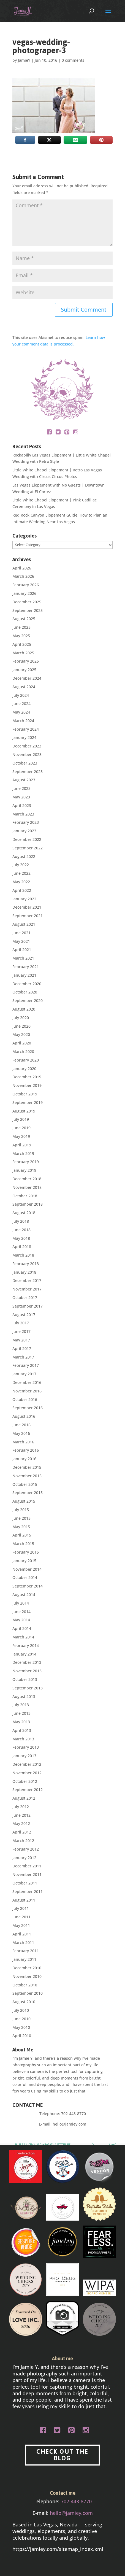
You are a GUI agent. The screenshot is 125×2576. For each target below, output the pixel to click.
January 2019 (24, 1170)
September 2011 (27, 1891)
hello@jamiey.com (69, 2124)
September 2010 (27, 1993)
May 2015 (21, 1526)
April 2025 (21, 644)
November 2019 (27, 1085)
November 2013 (27, 1670)
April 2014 (21, 1628)
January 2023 (24, 830)
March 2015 (23, 1543)
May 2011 (21, 1925)
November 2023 (27, 754)
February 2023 (25, 822)
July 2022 (20, 864)
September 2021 (27, 915)
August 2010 (23, 2001)
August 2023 (23, 779)
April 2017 (21, 1348)
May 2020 (21, 1034)
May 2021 (21, 941)
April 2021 (21, 949)
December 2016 (26, 1382)
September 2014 (27, 1586)
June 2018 (21, 1229)
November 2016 (27, 1391)
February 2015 (25, 1552)
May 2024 (21, 712)
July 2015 (20, 1509)
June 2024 (21, 703)
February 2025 (25, 661)
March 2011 (23, 1942)
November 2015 (27, 1475)
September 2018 (27, 1204)
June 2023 (21, 788)
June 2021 (21, 932)
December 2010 (26, 1967)
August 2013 (23, 1696)
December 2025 (26, 601)
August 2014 (23, 1594)
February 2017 (25, 1365)
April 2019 (21, 1144)
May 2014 (21, 1619)
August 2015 (23, 1501)
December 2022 (26, 839)
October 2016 (24, 1399)
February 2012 (25, 1849)
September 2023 (27, 771)
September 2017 (27, 1306)
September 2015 (27, 1492)
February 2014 (25, 1645)
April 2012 (21, 1832)
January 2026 (24, 593)
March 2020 (23, 1051)
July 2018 (20, 1221)
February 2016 (25, 1450)
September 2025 (27, 610)
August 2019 (23, 1111)
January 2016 (24, 1458)
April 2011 (21, 1934)
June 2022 (21, 873)
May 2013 (21, 1721)
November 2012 (27, 1772)
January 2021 (24, 975)
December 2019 (26, 1076)
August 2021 (23, 924)
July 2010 (20, 2010)
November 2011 (27, 1874)
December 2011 (26, 1865)
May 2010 (21, 2027)
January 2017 (24, 1373)
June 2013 (21, 1713)
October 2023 (24, 763)
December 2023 (26, 746)
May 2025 (21, 635)
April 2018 (21, 1246)
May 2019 (21, 1136)
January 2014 (24, 1654)
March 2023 (23, 814)
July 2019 (20, 1119)
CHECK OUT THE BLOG (62, 2455)
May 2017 (21, 1340)
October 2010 (24, 1985)
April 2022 (21, 890)
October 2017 (24, 1297)
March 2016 (23, 1441)
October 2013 (24, 1679)
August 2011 (23, 1900)
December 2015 (26, 1467)
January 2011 (24, 1959)
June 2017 (21, 1331)
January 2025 (24, 669)
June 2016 (21, 1424)
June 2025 (21, 627)
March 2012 (23, 1840)
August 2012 (23, 1798)
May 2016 (21, 1433)
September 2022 (27, 847)
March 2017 (23, 1357)
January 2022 (24, 898)
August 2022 (23, 856)
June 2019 (21, 1127)
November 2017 (27, 1289)
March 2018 (23, 1255)
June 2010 (21, 2018)
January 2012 (24, 1857)
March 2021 (23, 958)
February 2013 (25, 1747)
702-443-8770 (73, 2113)
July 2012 (20, 1806)
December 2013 (26, 1662)
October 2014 (24, 1577)
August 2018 (23, 1212)
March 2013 (23, 1738)
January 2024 (24, 737)
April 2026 (21, 568)
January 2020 (24, 1068)
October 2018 (24, 1195)
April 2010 (21, 2035)
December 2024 (26, 678)
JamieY (24, 60)
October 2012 (24, 1781)
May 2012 (21, 1823)
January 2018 (24, 1272)
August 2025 (23, 618)
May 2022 (21, 881)
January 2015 (24, 1560)
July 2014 (20, 1603)
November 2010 (27, 1976)
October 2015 (24, 1484)
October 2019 (24, 1094)
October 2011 (24, 1883)
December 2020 (26, 983)
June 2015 (21, 1518)
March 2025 (23, 652)
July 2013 (20, 1704)
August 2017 (23, 1314)
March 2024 (23, 720)
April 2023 (21, 805)
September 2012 (27, 1789)
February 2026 (25, 584)
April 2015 (21, 1535)
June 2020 (21, 1026)
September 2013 (27, 1688)
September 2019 (27, 1102)
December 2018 (26, 1178)
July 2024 (20, 695)
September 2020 (27, 1000)
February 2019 (25, 1161)
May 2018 (21, 1238)
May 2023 (21, 797)
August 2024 (23, 686)
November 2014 (27, 1569)
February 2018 (25, 1263)
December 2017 (26, 1280)
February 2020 (25, 1060)
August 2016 (23, 1416)
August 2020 (23, 1009)
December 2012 (26, 1764)
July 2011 (20, 1908)
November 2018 (27, 1187)
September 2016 (27, 1407)
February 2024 (25, 729)
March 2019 (23, 1153)
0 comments (73, 60)
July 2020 (20, 1017)
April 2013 (21, 1730)
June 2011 (21, 1916)
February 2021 (25, 966)
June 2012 (21, 1815)
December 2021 (26, 907)
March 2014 (23, 1637)
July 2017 (20, 1322)
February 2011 (25, 1950)
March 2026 (23, 576)
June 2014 (21, 1611)
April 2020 (21, 1043)
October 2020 (24, 992)
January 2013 (24, 1755)
